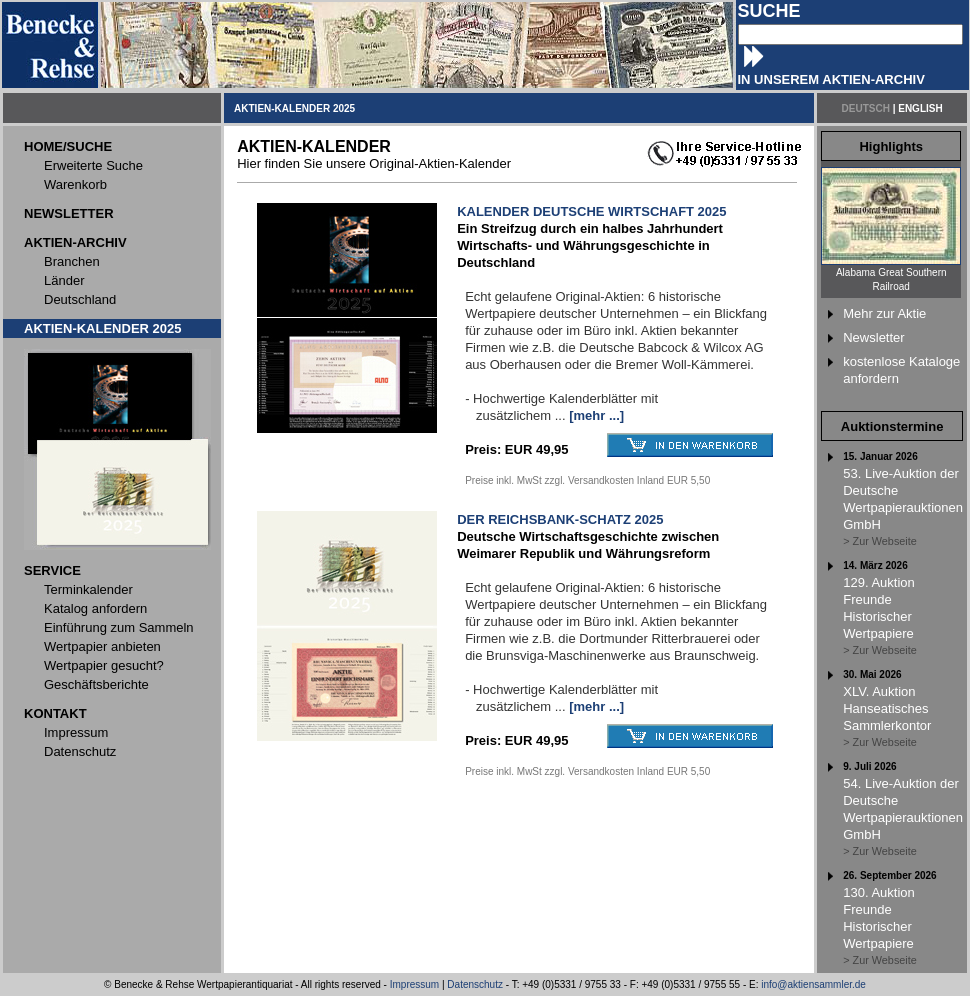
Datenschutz (475, 984)
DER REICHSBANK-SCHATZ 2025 (560, 519)
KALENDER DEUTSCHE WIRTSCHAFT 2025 (591, 211)
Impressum (414, 984)
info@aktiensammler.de (813, 984)
